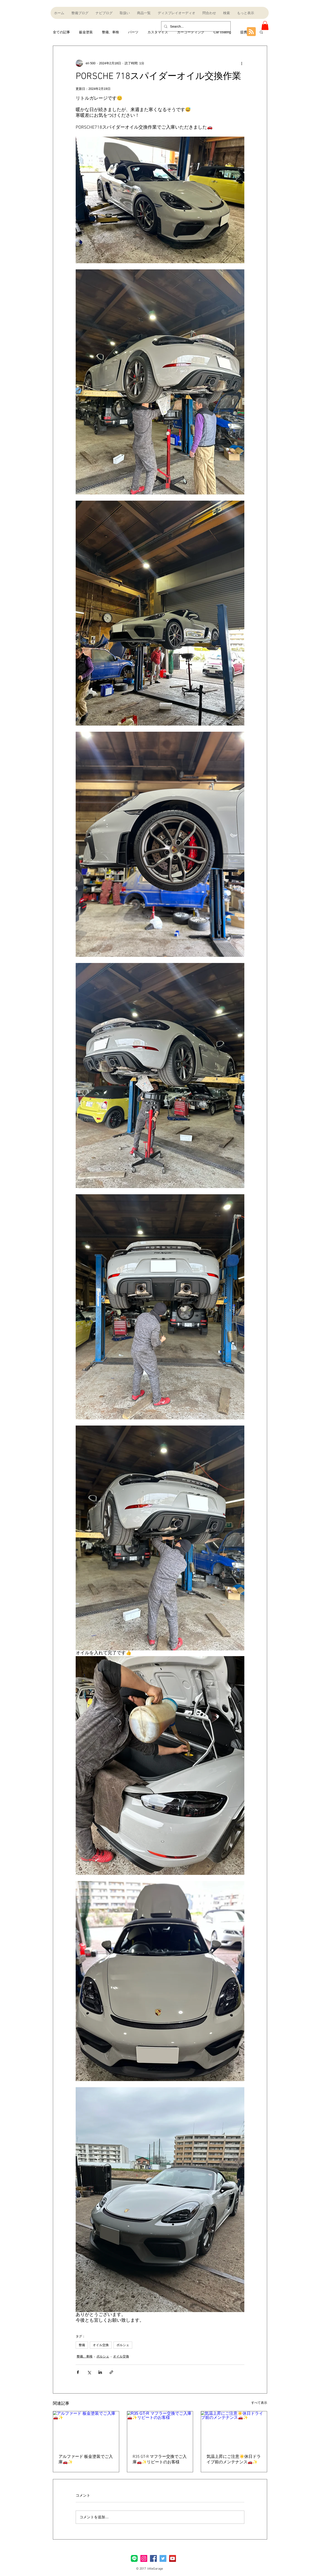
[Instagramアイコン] (143, 2558)
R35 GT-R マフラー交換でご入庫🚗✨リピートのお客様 (160, 2459)
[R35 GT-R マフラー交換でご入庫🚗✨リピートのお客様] (160, 2429)
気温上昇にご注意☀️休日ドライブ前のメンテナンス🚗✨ (233, 2459)
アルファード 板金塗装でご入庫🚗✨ (86, 2459)
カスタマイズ (157, 32)
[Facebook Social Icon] (153, 2558)
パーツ (133, 32)
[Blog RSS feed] (251, 31)
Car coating (222, 32)
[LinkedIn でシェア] (100, 2372)
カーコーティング (190, 32)
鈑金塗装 (86, 32)
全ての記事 (61, 32)
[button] (265, 25)
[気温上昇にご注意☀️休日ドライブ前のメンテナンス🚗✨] (234, 2429)
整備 (82, 2345)
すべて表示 (259, 2402)
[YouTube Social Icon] (172, 2558)
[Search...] (195, 26)
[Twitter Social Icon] (163, 2558)
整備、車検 (110, 32)
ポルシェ (122, 2345)
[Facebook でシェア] (78, 2372)
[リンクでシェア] (111, 2372)
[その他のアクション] (241, 63)
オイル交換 (101, 2345)
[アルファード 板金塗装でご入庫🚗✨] (86, 2429)
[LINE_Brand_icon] (134, 2558)
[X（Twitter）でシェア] (89, 2372)
